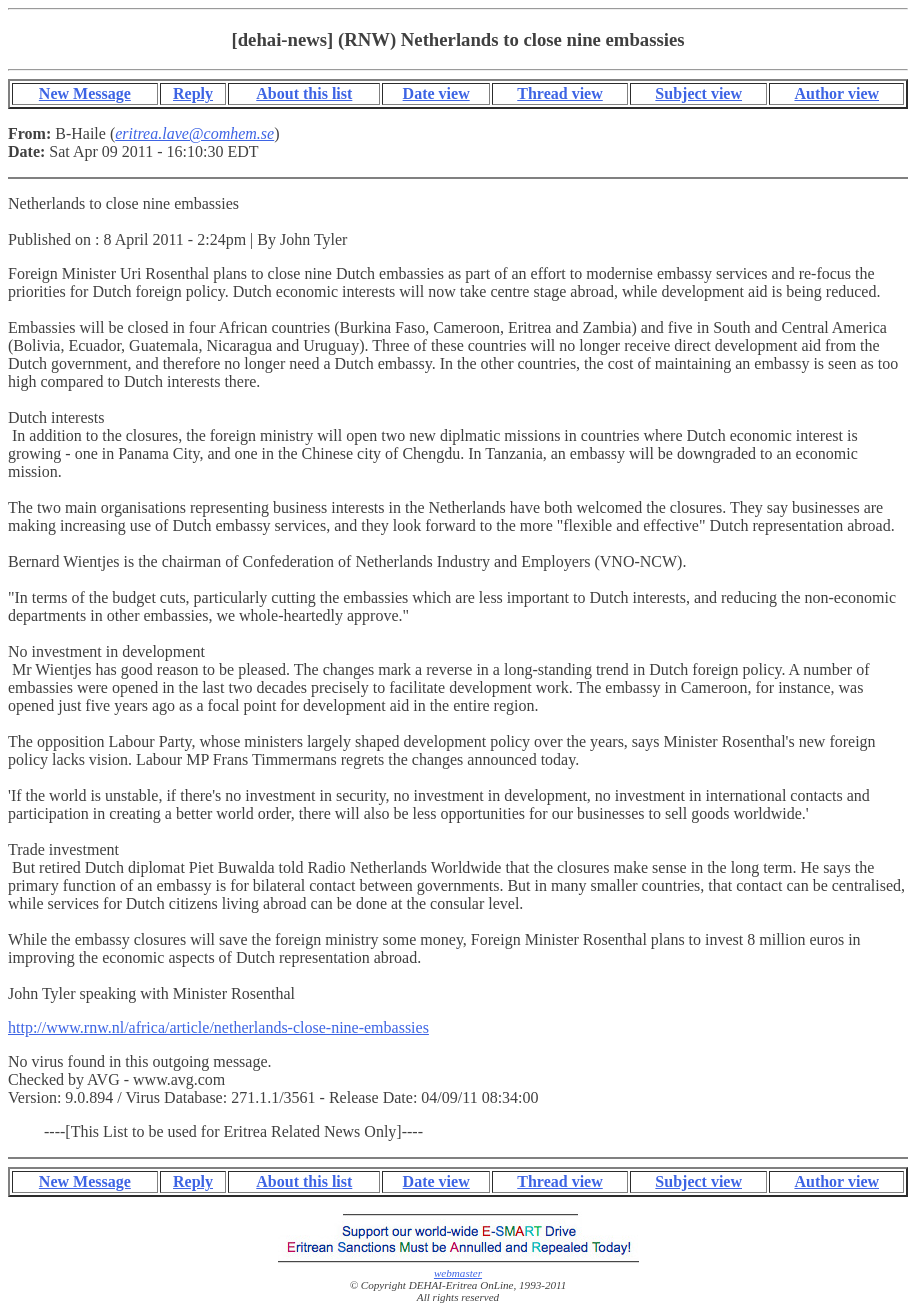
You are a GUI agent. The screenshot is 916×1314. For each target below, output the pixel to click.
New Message (85, 93)
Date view (436, 93)
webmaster (458, 1273)
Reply (193, 93)
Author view (836, 93)
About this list (304, 93)
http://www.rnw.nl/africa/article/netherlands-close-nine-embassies (218, 1027)
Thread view (559, 93)
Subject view (698, 93)
